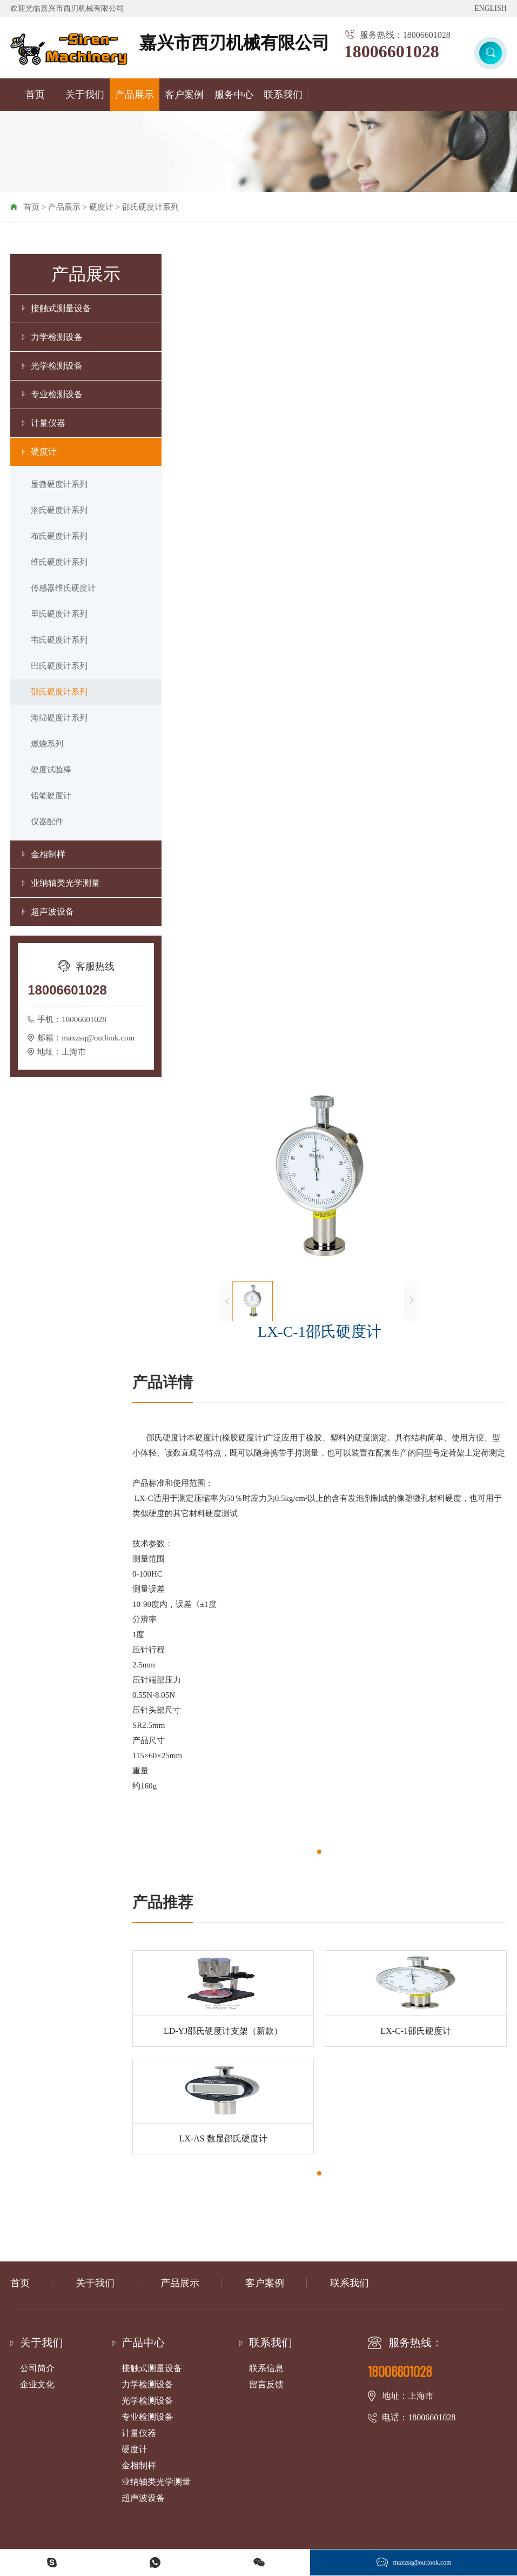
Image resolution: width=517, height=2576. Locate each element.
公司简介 (37, 2368)
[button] (319, 1852)
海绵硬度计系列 (59, 717)
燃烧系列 (47, 743)
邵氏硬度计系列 (150, 207)
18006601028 (391, 51)
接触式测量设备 (61, 308)
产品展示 (134, 94)
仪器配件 (47, 821)
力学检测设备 (57, 337)
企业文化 (37, 2384)
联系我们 (283, 94)
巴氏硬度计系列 (59, 666)
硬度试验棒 (51, 769)
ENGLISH (490, 8)
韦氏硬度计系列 (59, 640)
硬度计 (101, 207)
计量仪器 (48, 423)
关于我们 (84, 94)
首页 (35, 94)
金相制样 (48, 854)
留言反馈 (266, 2384)
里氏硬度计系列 (59, 614)
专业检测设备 (57, 394)
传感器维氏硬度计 (63, 588)
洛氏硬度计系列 (59, 510)
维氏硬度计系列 (59, 562)
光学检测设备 (57, 365)
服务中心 (233, 94)
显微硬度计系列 (59, 484)
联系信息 (266, 2368)
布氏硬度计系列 (59, 536)
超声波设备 (52, 911)
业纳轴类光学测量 (65, 882)
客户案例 (184, 94)
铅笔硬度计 (51, 795)
